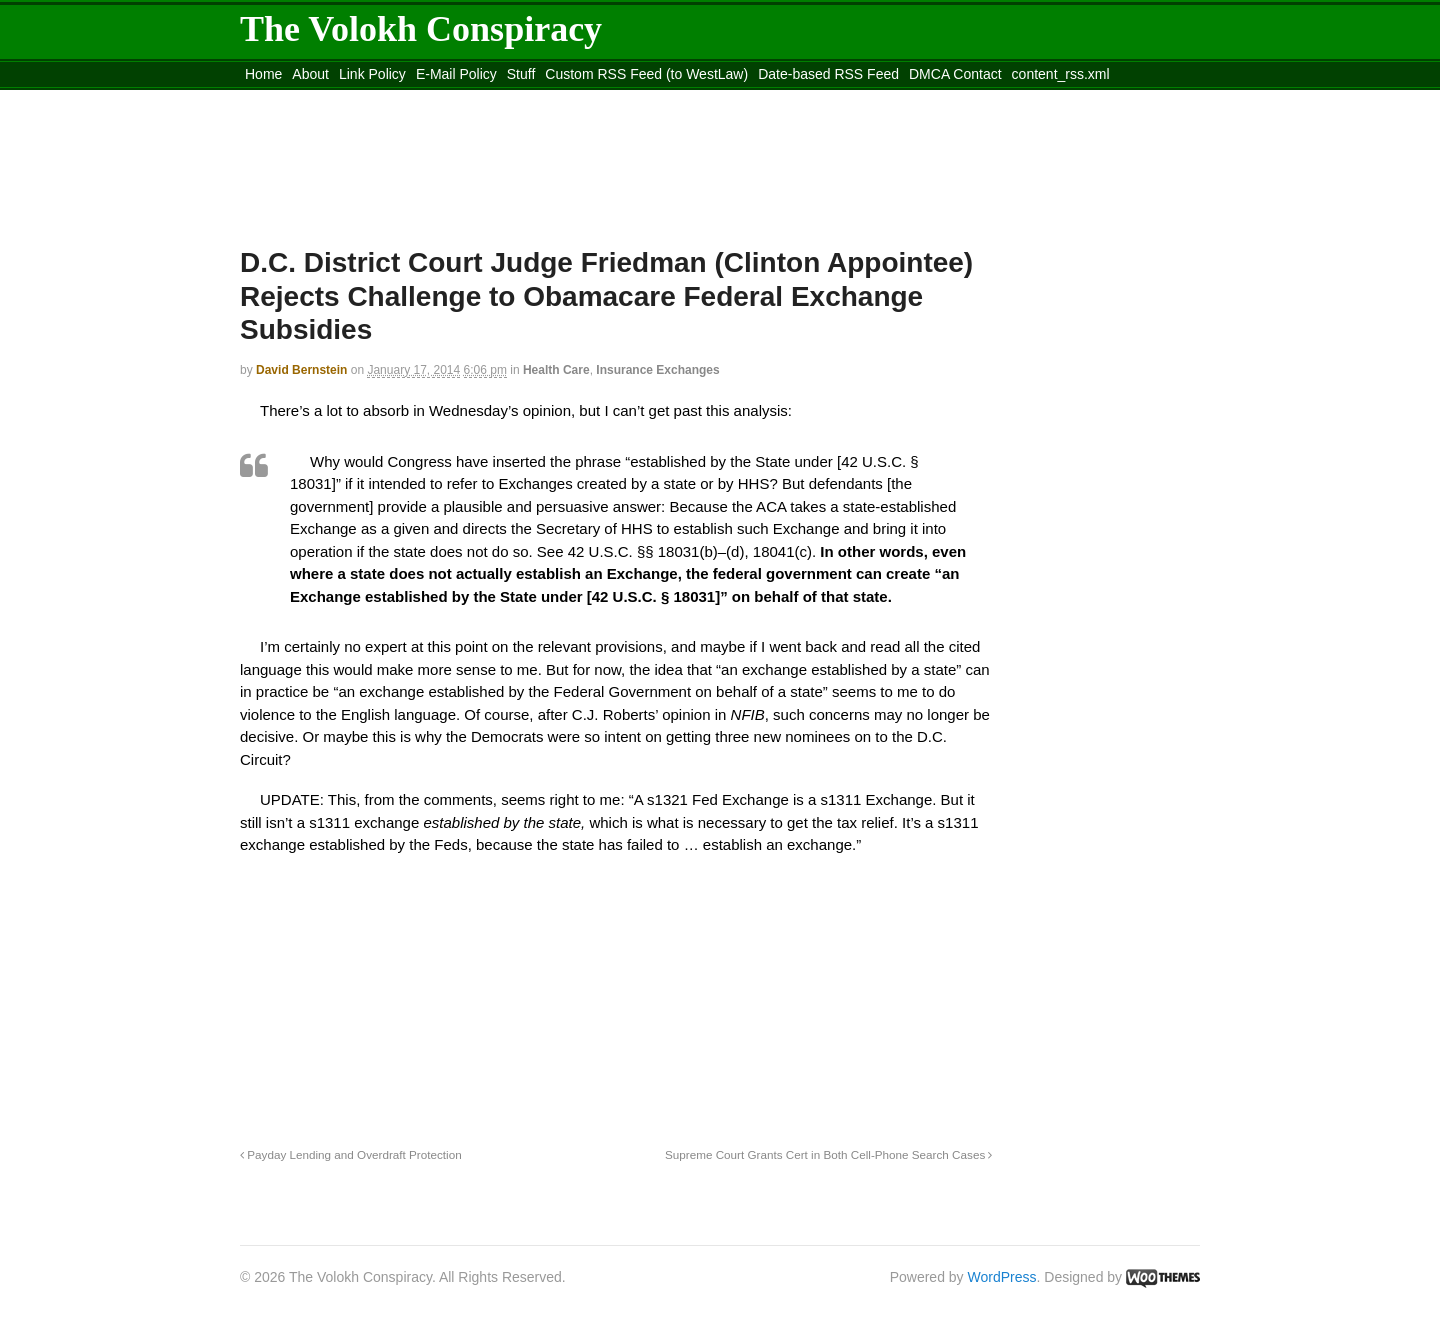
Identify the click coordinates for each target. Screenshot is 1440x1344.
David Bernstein (301, 370)
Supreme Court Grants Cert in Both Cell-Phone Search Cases (829, 1154)
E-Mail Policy (456, 74)
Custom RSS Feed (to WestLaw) (646, 74)
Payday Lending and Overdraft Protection (351, 1154)
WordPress (1002, 1277)
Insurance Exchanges (657, 370)
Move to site (530, 99)
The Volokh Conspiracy (421, 29)
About (310, 74)
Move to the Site (350, 99)
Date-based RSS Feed (828, 74)
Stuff (521, 74)
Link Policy (372, 74)
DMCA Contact (955, 74)
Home (263, 74)
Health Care (556, 370)
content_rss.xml (1061, 74)
